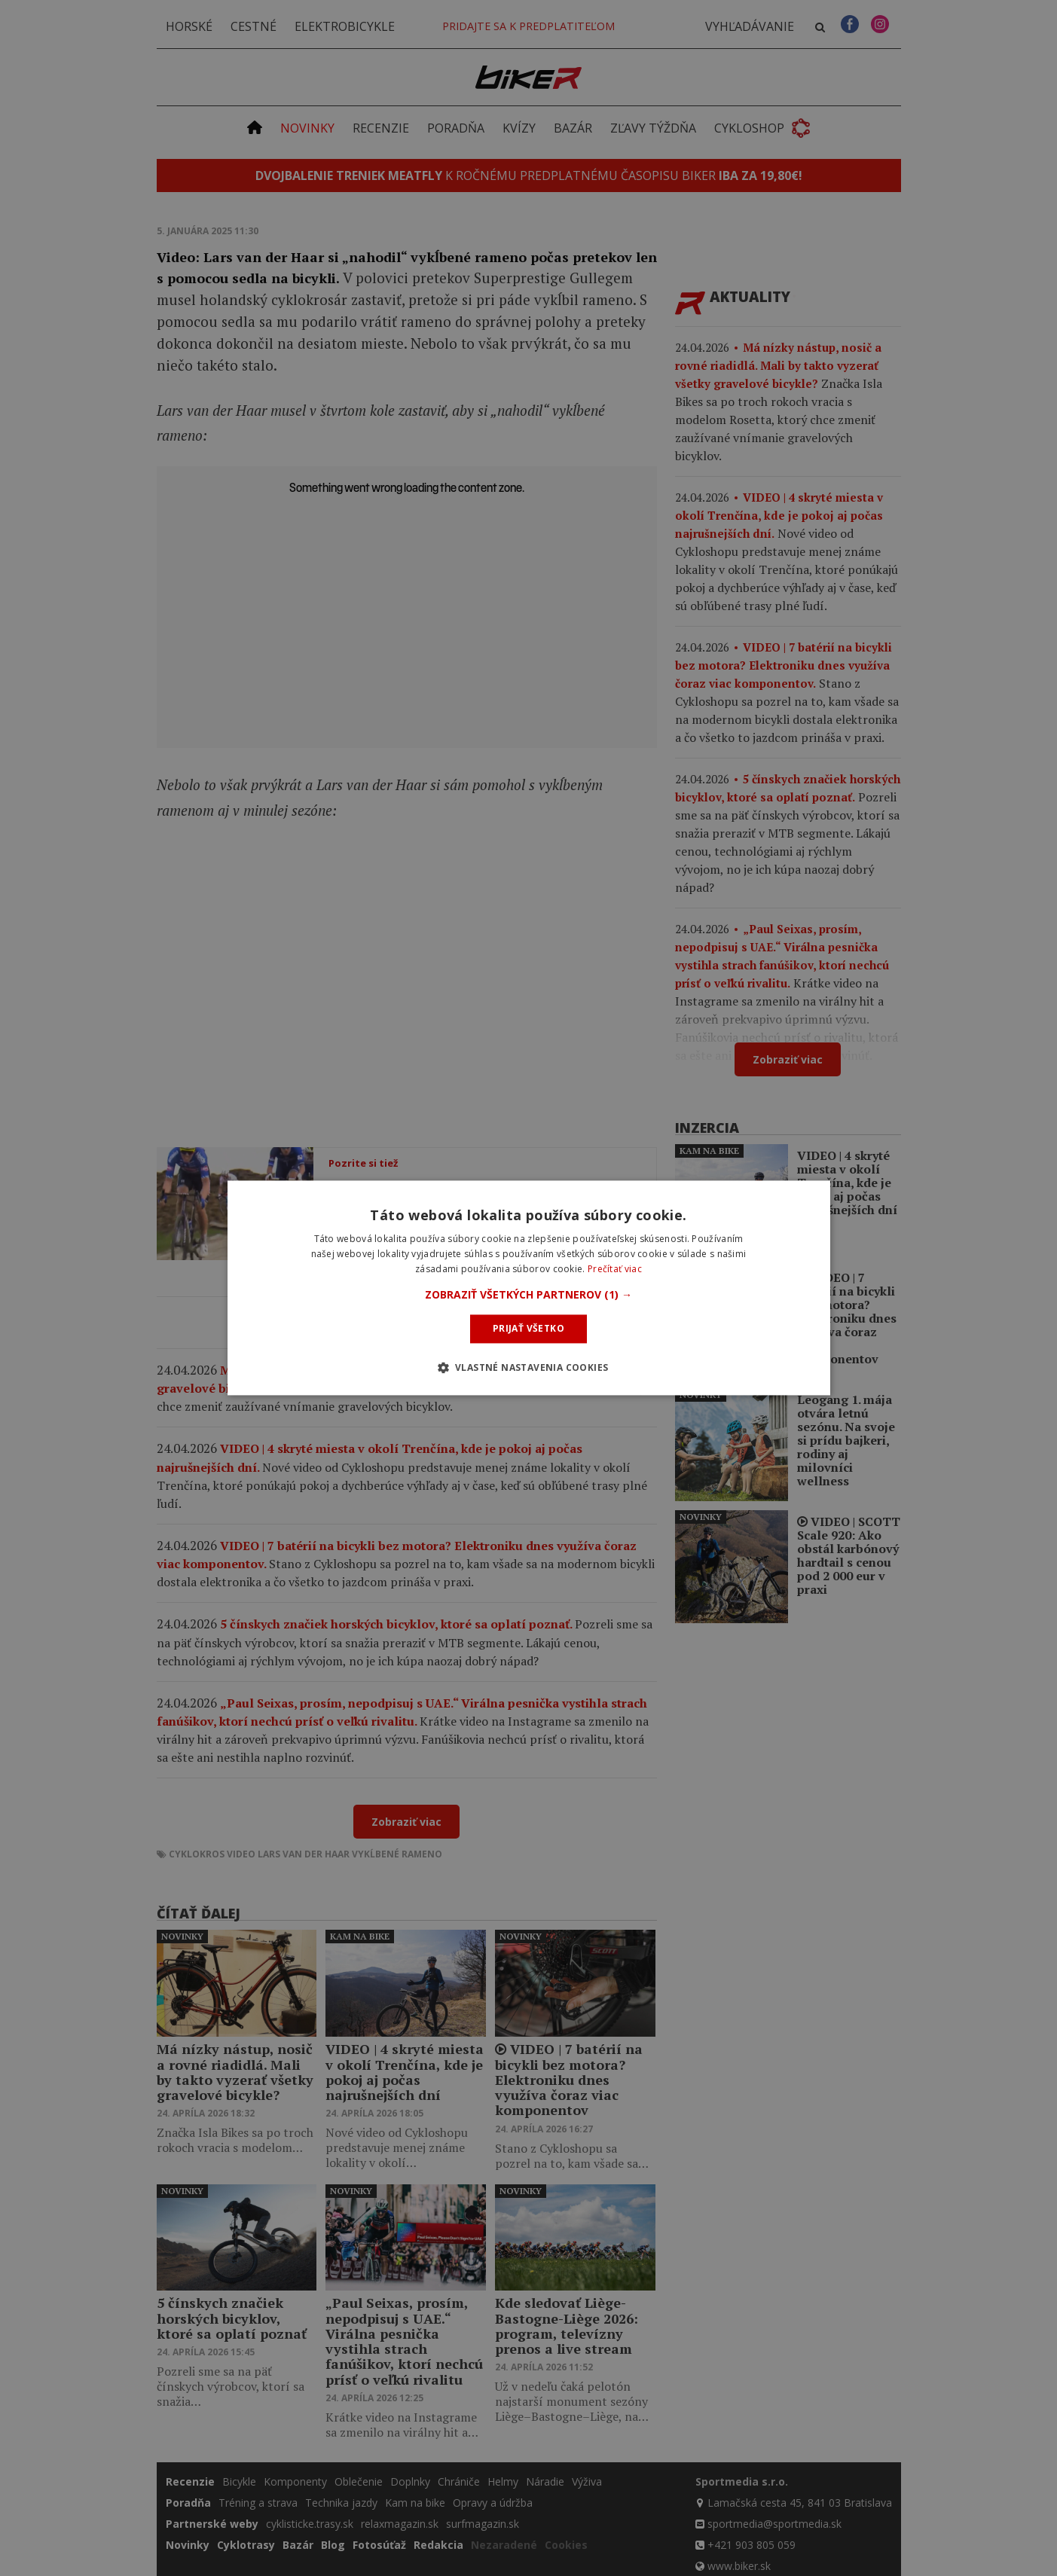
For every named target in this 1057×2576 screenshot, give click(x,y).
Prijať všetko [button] (528, 1328)
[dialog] (529, 1287)
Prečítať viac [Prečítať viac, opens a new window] (615, 1268)
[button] (528, 1295)
